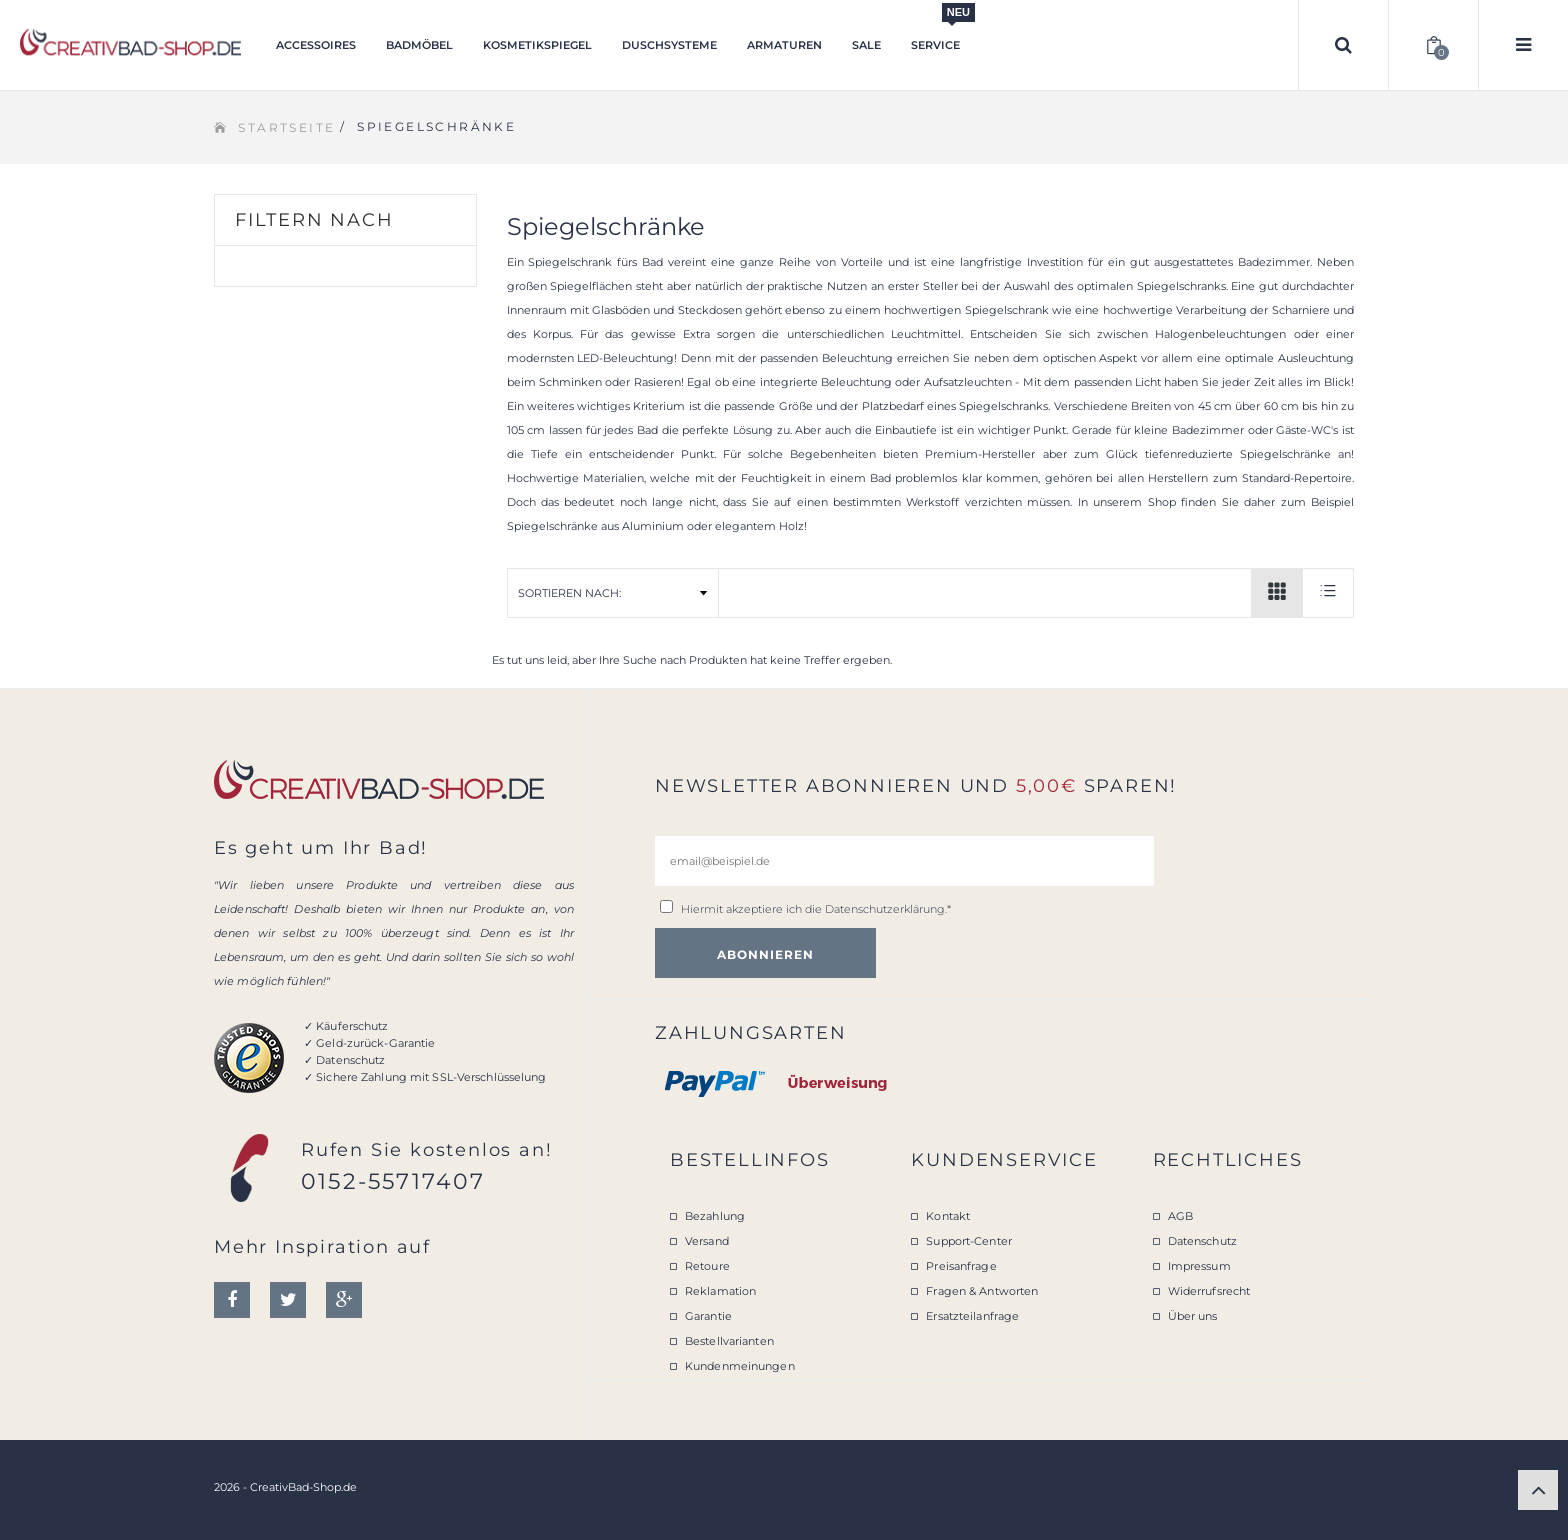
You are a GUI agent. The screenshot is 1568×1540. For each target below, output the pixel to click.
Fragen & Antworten (982, 1291)
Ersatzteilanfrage (972, 1316)
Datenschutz (1202, 1241)
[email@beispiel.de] (904, 861)
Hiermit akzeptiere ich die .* (816, 909)
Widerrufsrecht (1209, 1291)
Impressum (1199, 1266)
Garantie (708, 1316)
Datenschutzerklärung (885, 909)
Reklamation (720, 1291)
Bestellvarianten (729, 1341)
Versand (707, 1241)
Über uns (1193, 1316)
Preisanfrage (961, 1266)
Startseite (286, 127)
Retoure (707, 1266)
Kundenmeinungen (740, 1366)
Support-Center (969, 1241)
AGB (1180, 1216)
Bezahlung (715, 1216)
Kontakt (948, 1216)
